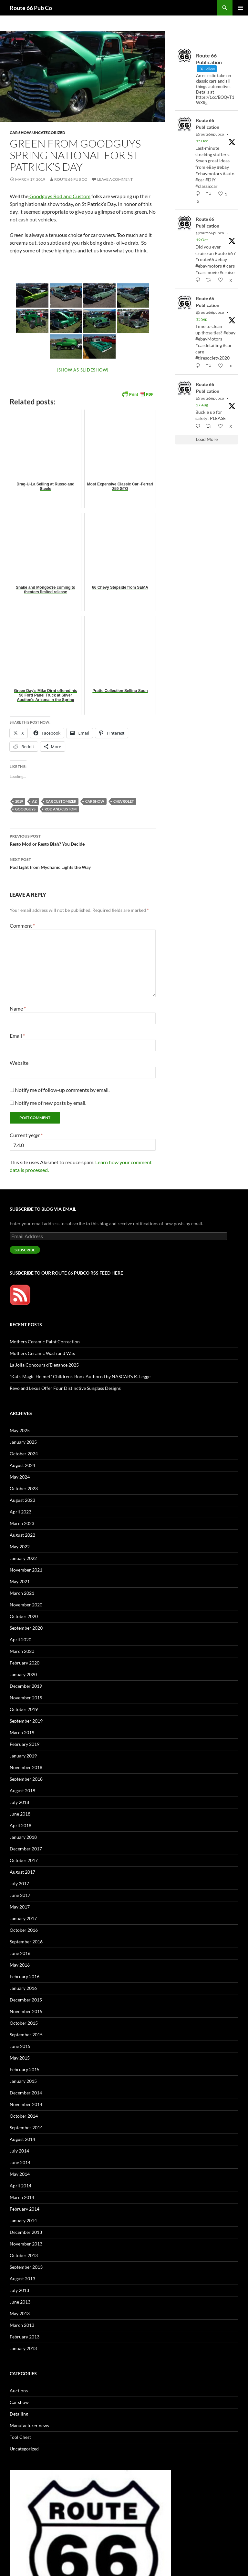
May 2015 (20, 2058)
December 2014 (26, 2092)
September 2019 (26, 1721)
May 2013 (20, 2313)
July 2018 (19, 1802)
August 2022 (22, 1535)
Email (17, 1036)
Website (19, 1063)
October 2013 (24, 2255)
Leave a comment (115, 179)
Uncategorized (48, 132)
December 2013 (26, 2232)
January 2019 (23, 1755)
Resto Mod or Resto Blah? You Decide (83, 839)
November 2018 (26, 1767)
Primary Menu (240, 7)
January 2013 (23, 2348)
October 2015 (24, 2023)
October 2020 (24, 1616)
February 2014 (24, 2209)
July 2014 (19, 2150)
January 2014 (23, 2220)
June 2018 (20, 1814)
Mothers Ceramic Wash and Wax (42, 1353)
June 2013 (20, 2302)
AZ (34, 801)
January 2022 (23, 1558)
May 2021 (20, 1581)
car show (94, 801)
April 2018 (20, 1825)
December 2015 (26, 1999)
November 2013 (26, 2243)
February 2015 (24, 2069)
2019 (19, 801)
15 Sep (201, 319)
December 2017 (26, 1848)
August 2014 (22, 2139)
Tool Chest (20, 2437)
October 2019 (24, 1709)
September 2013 (26, 2267)
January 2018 (23, 1837)
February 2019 (24, 1744)
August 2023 (22, 1500)
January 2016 (23, 1988)
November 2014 (26, 2104)
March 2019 (22, 1732)
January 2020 (23, 1674)
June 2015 (20, 2046)
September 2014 (26, 2127)
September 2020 (26, 1628)
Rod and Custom (61, 809)
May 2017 (20, 1906)
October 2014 (24, 2116)
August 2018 (22, 1790)
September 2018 (26, 1779)
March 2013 (22, 2325)
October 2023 (24, 1488)
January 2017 (23, 1918)
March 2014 (22, 2197)
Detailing (19, 2414)
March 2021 (22, 1593)
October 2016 (24, 1930)
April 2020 (20, 1639)
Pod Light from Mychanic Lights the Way (83, 863)
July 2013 (19, 2290)
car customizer (61, 801)
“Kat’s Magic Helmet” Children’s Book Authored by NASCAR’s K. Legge (80, 1376)
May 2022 (20, 1546)
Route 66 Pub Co (31, 7)
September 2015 (26, 2034)
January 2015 (23, 2081)
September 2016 (26, 1941)
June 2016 (20, 1953)
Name (18, 1008)
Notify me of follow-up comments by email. (62, 1090)
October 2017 (24, 1860)
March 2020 (22, 1651)
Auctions (19, 2390)
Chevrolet (123, 801)
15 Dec (202, 140)
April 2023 (20, 1511)
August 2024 (22, 1465)
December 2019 (26, 1686)
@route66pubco (210, 134)
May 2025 (20, 1430)
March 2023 (22, 1523)
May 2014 (20, 2174)
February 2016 (24, 1976)
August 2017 (22, 1872)
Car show (20, 132)
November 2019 (26, 1697)
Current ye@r (26, 1135)
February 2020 (24, 1662)
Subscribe (25, 1249)
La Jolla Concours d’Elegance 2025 (44, 1365)
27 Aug (202, 404)
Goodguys (25, 809)
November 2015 (26, 2011)
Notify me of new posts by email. (50, 1103)
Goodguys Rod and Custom (59, 196)
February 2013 (24, 2336)
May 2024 (20, 1477)
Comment (22, 925)
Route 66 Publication (207, 123)
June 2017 (20, 1895)
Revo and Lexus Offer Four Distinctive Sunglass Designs (65, 1388)
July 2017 (19, 1883)
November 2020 (26, 1604)
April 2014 (20, 2185)
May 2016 (20, 1965)
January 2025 (23, 1442)
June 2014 (20, 2162)
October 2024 (24, 1453)
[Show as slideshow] (82, 369)
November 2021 (26, 1570)
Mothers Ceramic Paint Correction (45, 1341)
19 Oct (202, 239)
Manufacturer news (29, 2425)
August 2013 (22, 2278)
